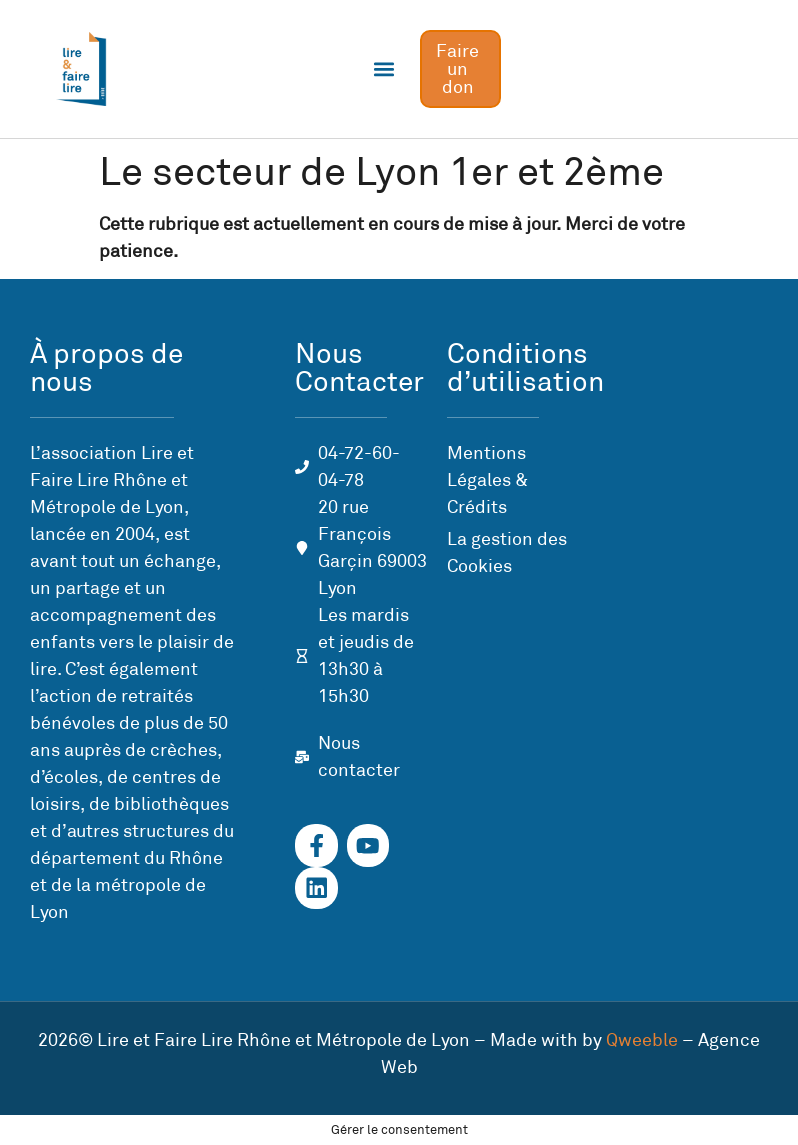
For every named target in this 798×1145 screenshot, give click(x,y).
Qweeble (642, 1040)
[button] (383, 69)
